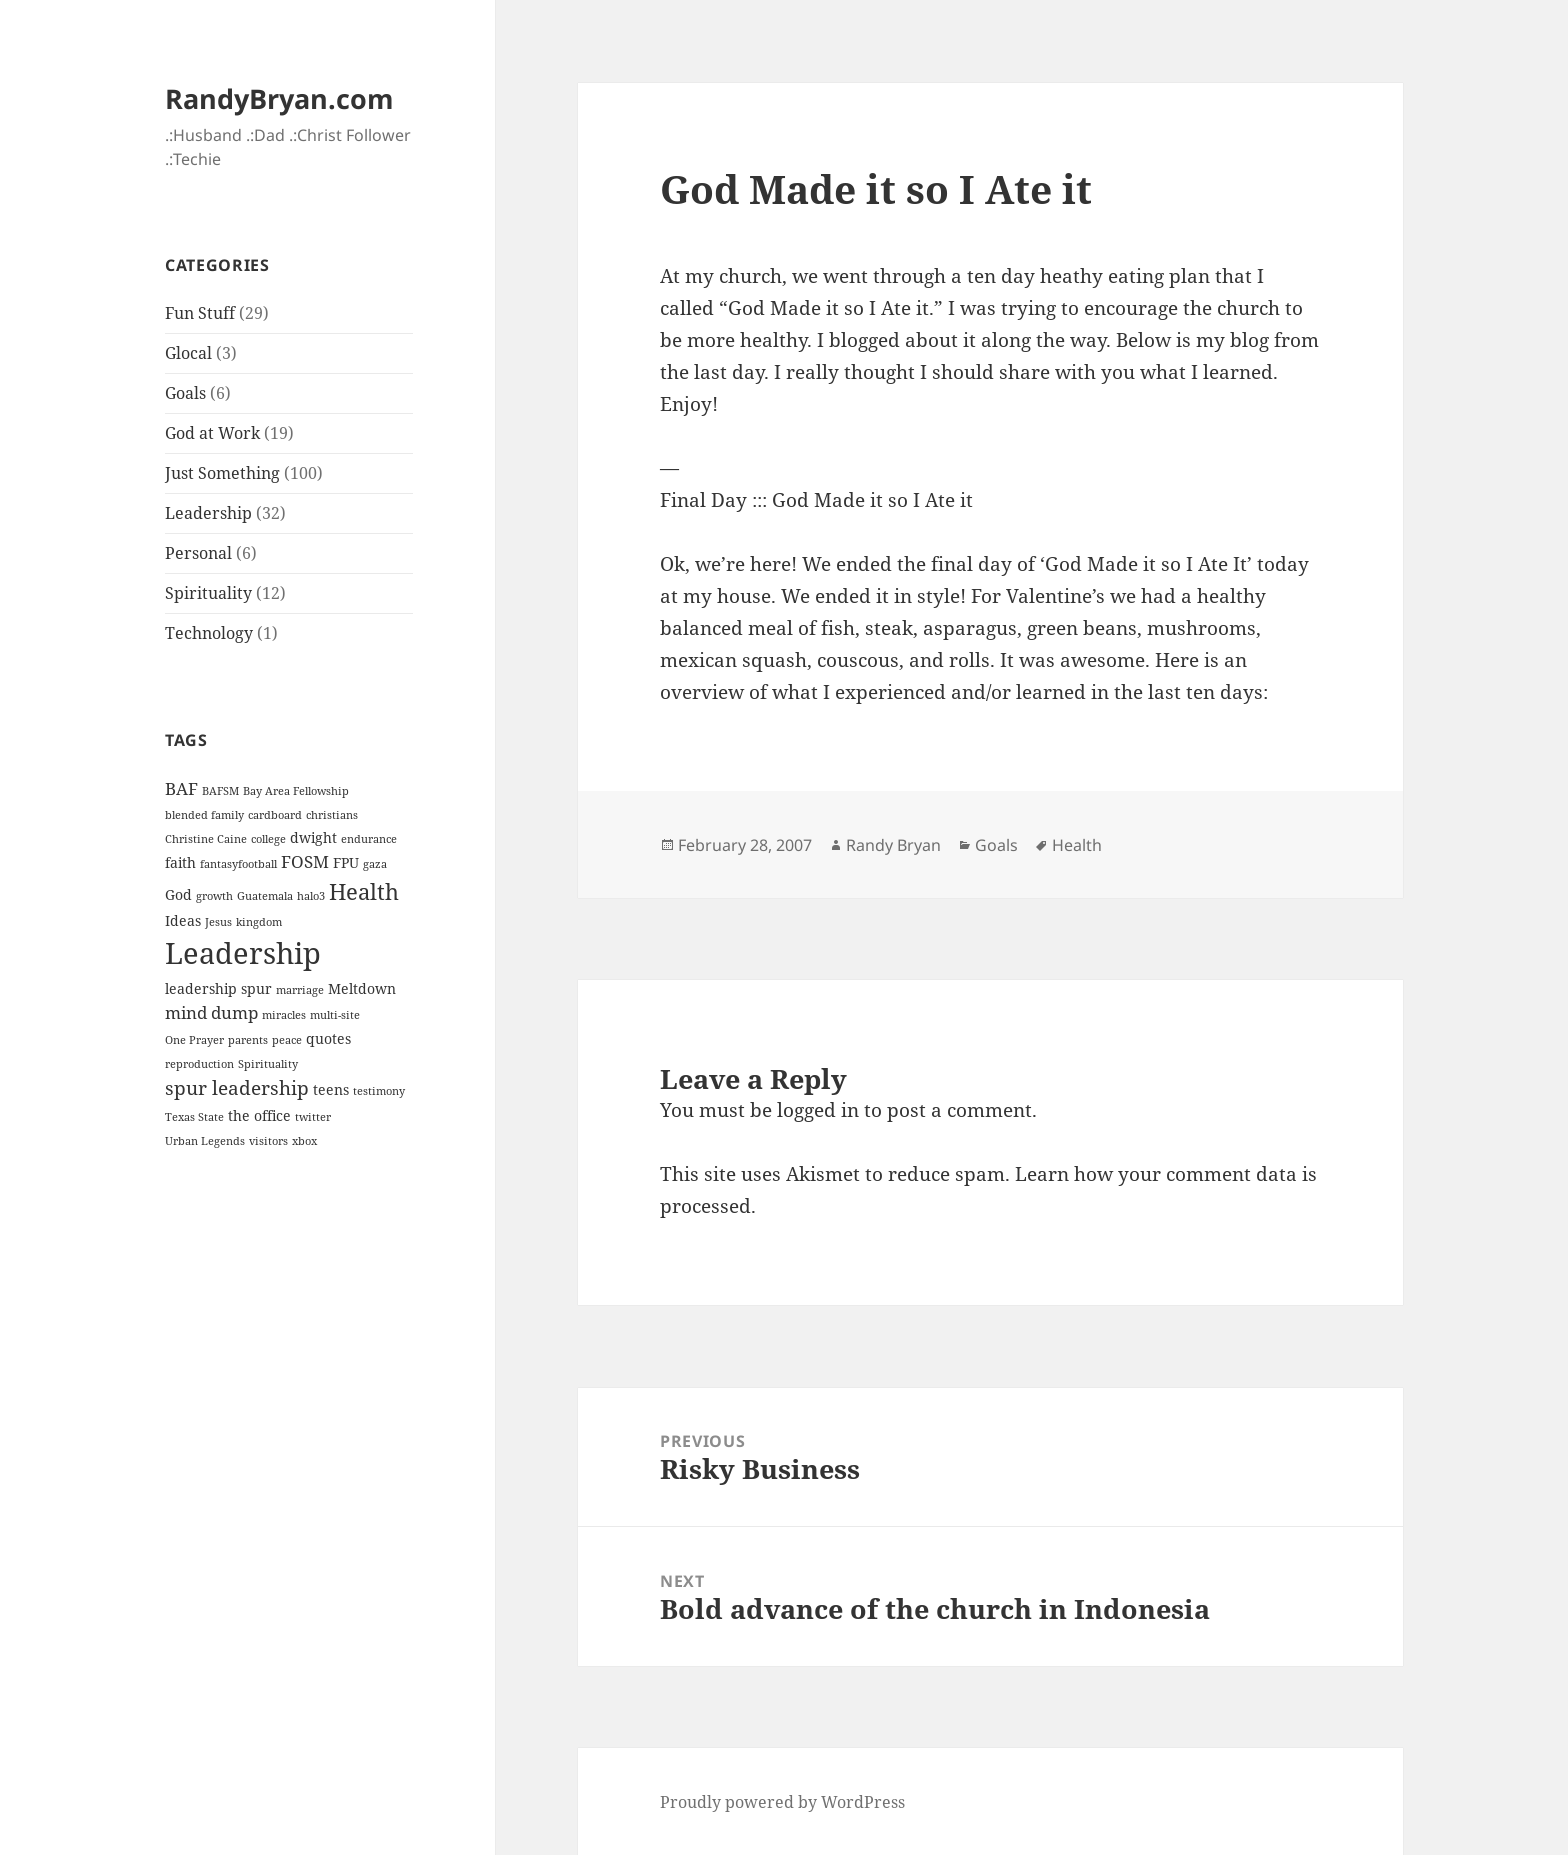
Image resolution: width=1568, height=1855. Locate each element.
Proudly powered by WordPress (782, 1802)
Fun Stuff (200, 313)
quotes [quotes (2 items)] (328, 1038)
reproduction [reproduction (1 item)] (199, 1064)
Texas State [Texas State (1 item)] (194, 1117)
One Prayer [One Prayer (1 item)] (194, 1040)
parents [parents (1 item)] (248, 1040)
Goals (185, 393)
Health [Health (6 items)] (364, 891)
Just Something (222, 473)
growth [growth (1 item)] (214, 896)
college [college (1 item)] (268, 839)
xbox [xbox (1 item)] (304, 1141)
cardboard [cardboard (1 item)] (275, 815)
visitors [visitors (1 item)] (268, 1141)
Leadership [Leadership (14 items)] (243, 953)
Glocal (188, 353)
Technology (209, 633)
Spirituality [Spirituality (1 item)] (268, 1064)
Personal (198, 553)
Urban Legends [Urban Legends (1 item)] (205, 1141)
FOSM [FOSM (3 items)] (305, 861)
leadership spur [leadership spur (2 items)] (218, 988)
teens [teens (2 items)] (331, 1089)
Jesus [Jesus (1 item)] (218, 922)
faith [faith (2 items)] (180, 862)
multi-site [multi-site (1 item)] (335, 1015)
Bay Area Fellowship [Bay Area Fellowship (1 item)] (296, 791)
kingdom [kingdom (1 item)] (259, 922)
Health (1077, 845)
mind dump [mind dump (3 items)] (211, 1012)
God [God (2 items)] (178, 894)
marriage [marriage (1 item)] (300, 990)
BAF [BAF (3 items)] (181, 788)
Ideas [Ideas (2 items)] (183, 920)
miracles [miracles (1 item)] (284, 1015)
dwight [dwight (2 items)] (313, 837)
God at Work (212, 433)
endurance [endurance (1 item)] (369, 839)
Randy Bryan (893, 845)
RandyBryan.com (279, 98)
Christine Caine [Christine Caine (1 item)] (206, 839)
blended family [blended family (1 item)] (204, 815)
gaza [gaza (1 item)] (375, 864)
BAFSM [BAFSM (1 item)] (220, 791)
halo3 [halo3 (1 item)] (311, 896)
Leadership (208, 513)
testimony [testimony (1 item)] (379, 1091)
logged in (818, 1110)
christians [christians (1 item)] (332, 815)
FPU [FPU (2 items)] (346, 862)
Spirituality (208, 593)
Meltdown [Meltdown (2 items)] (362, 988)
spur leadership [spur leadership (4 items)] (237, 1088)
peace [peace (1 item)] (287, 1040)
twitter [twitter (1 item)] (313, 1117)
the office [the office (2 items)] (259, 1115)
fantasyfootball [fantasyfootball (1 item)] (238, 864)
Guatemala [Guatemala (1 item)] (265, 896)
